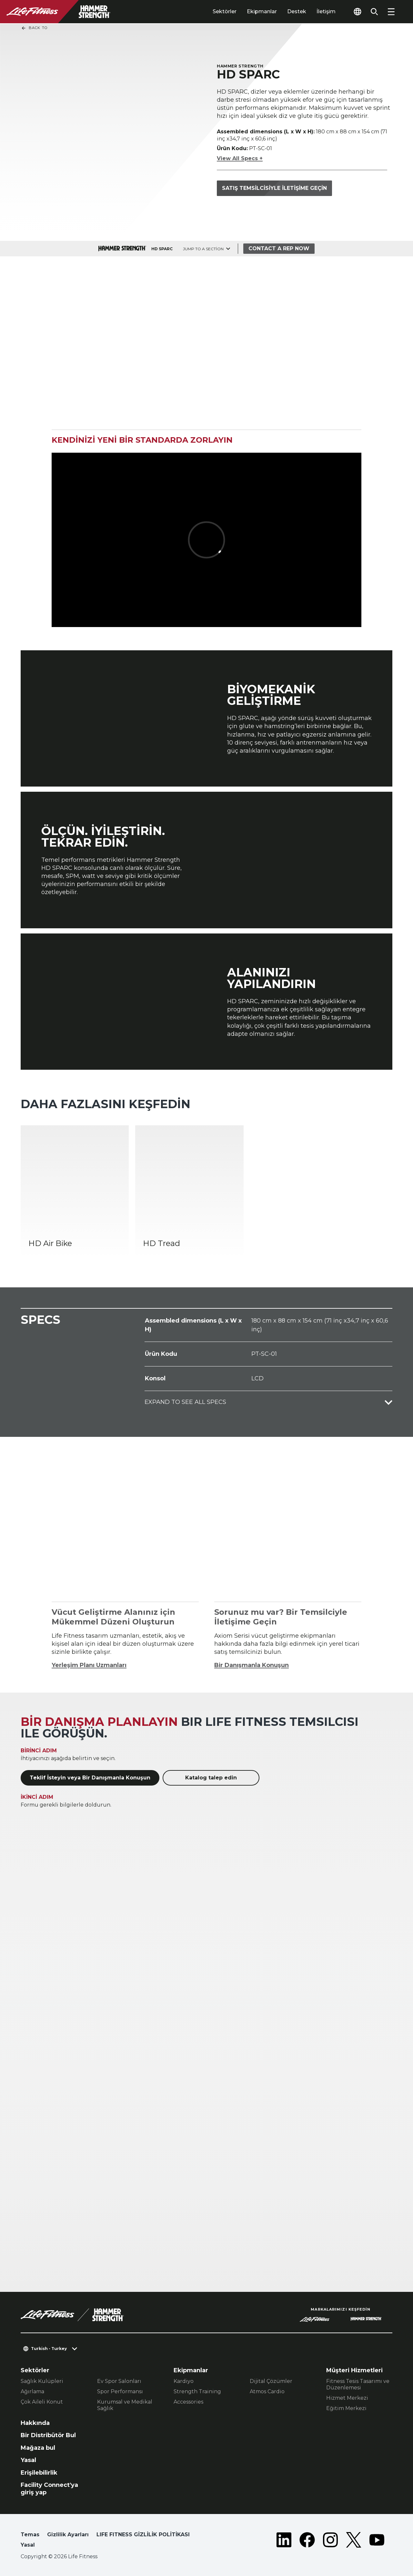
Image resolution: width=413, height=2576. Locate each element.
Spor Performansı (120, 2391)
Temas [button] (30, 2534)
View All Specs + (240, 158)
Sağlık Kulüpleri (42, 2381)
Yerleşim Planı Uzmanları (89, 1665)
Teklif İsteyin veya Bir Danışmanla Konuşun (90, 1778)
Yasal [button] (28, 2545)
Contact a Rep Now (278, 248)
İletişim (326, 11)
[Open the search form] (374, 11)
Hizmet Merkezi (347, 2398)
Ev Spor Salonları (119, 2381)
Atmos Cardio (267, 2391)
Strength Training (197, 2391)
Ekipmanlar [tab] (262, 11)
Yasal (28, 2460)
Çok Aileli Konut (42, 2402)
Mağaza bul (38, 2447)
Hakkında (35, 2423)
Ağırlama (32, 2391)
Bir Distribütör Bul (48, 2435)
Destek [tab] (296, 11)
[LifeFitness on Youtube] (377, 2541)
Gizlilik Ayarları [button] (68, 2534)
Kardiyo (184, 2381)
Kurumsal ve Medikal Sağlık (124, 2405)
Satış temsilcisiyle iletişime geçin (274, 188)
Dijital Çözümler (271, 2381)
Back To (34, 28)
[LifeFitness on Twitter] (353, 2541)
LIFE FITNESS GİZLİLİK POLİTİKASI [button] (143, 2534)
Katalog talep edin (211, 1778)
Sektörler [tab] (225, 11)
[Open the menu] (391, 11)
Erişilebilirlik (39, 2472)
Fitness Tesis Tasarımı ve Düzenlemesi (357, 2384)
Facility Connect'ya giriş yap (49, 2488)
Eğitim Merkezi (346, 2408)
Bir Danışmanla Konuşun (251, 1665)
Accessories (188, 2402)
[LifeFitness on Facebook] (307, 2541)
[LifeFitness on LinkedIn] (284, 2541)
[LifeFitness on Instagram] (330, 2541)
